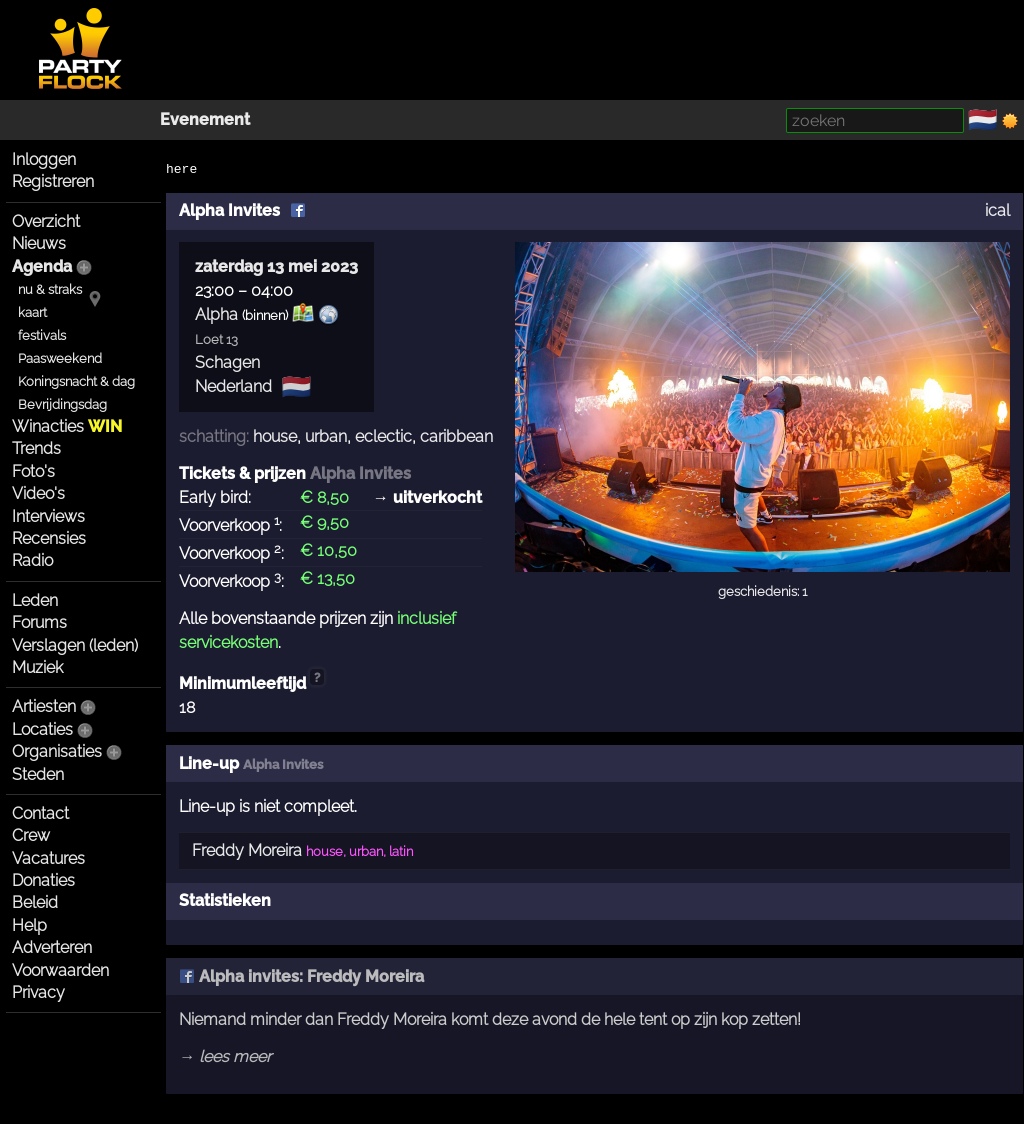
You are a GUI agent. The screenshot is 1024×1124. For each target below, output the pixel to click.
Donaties (43, 880)
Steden (38, 774)
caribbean (456, 436)
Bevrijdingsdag (62, 404)
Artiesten (44, 706)
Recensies (49, 538)
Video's (38, 493)
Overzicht (46, 221)
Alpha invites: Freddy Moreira (301, 976)
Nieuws (39, 243)
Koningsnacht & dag (76, 381)
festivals (42, 335)
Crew (31, 835)
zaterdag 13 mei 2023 (276, 266)
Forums (39, 622)
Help (29, 925)
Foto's (33, 471)
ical (997, 210)
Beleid (35, 902)
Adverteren (52, 947)
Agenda (42, 266)
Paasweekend (60, 358)
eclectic (383, 436)
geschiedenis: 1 (762, 591)
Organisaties (57, 751)
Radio (32, 560)
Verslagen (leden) (75, 645)
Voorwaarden (60, 970)
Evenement (205, 119)
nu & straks (50, 289)
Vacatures (48, 858)
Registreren (53, 181)
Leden (35, 600)
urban (326, 436)
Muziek (37, 667)
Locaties (42, 729)
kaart (32, 312)
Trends (36, 448)
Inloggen (44, 159)
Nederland (233, 386)
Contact (40, 813)
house (275, 436)
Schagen (227, 362)
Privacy (38, 992)
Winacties (67, 426)
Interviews (48, 516)
